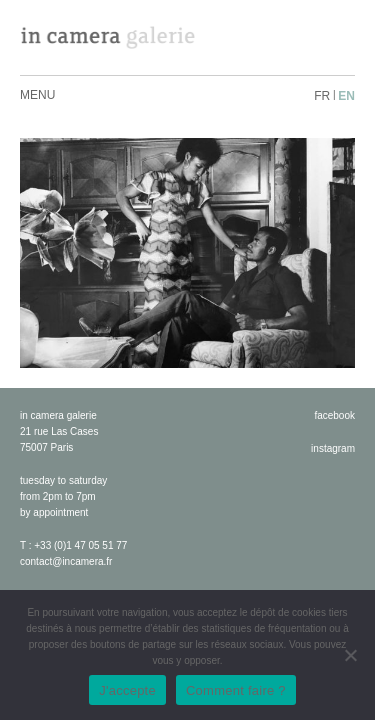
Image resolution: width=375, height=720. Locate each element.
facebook (334, 415)
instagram (333, 448)
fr (322, 96)
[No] (350, 655)
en (346, 96)
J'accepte (127, 690)
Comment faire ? (236, 690)
